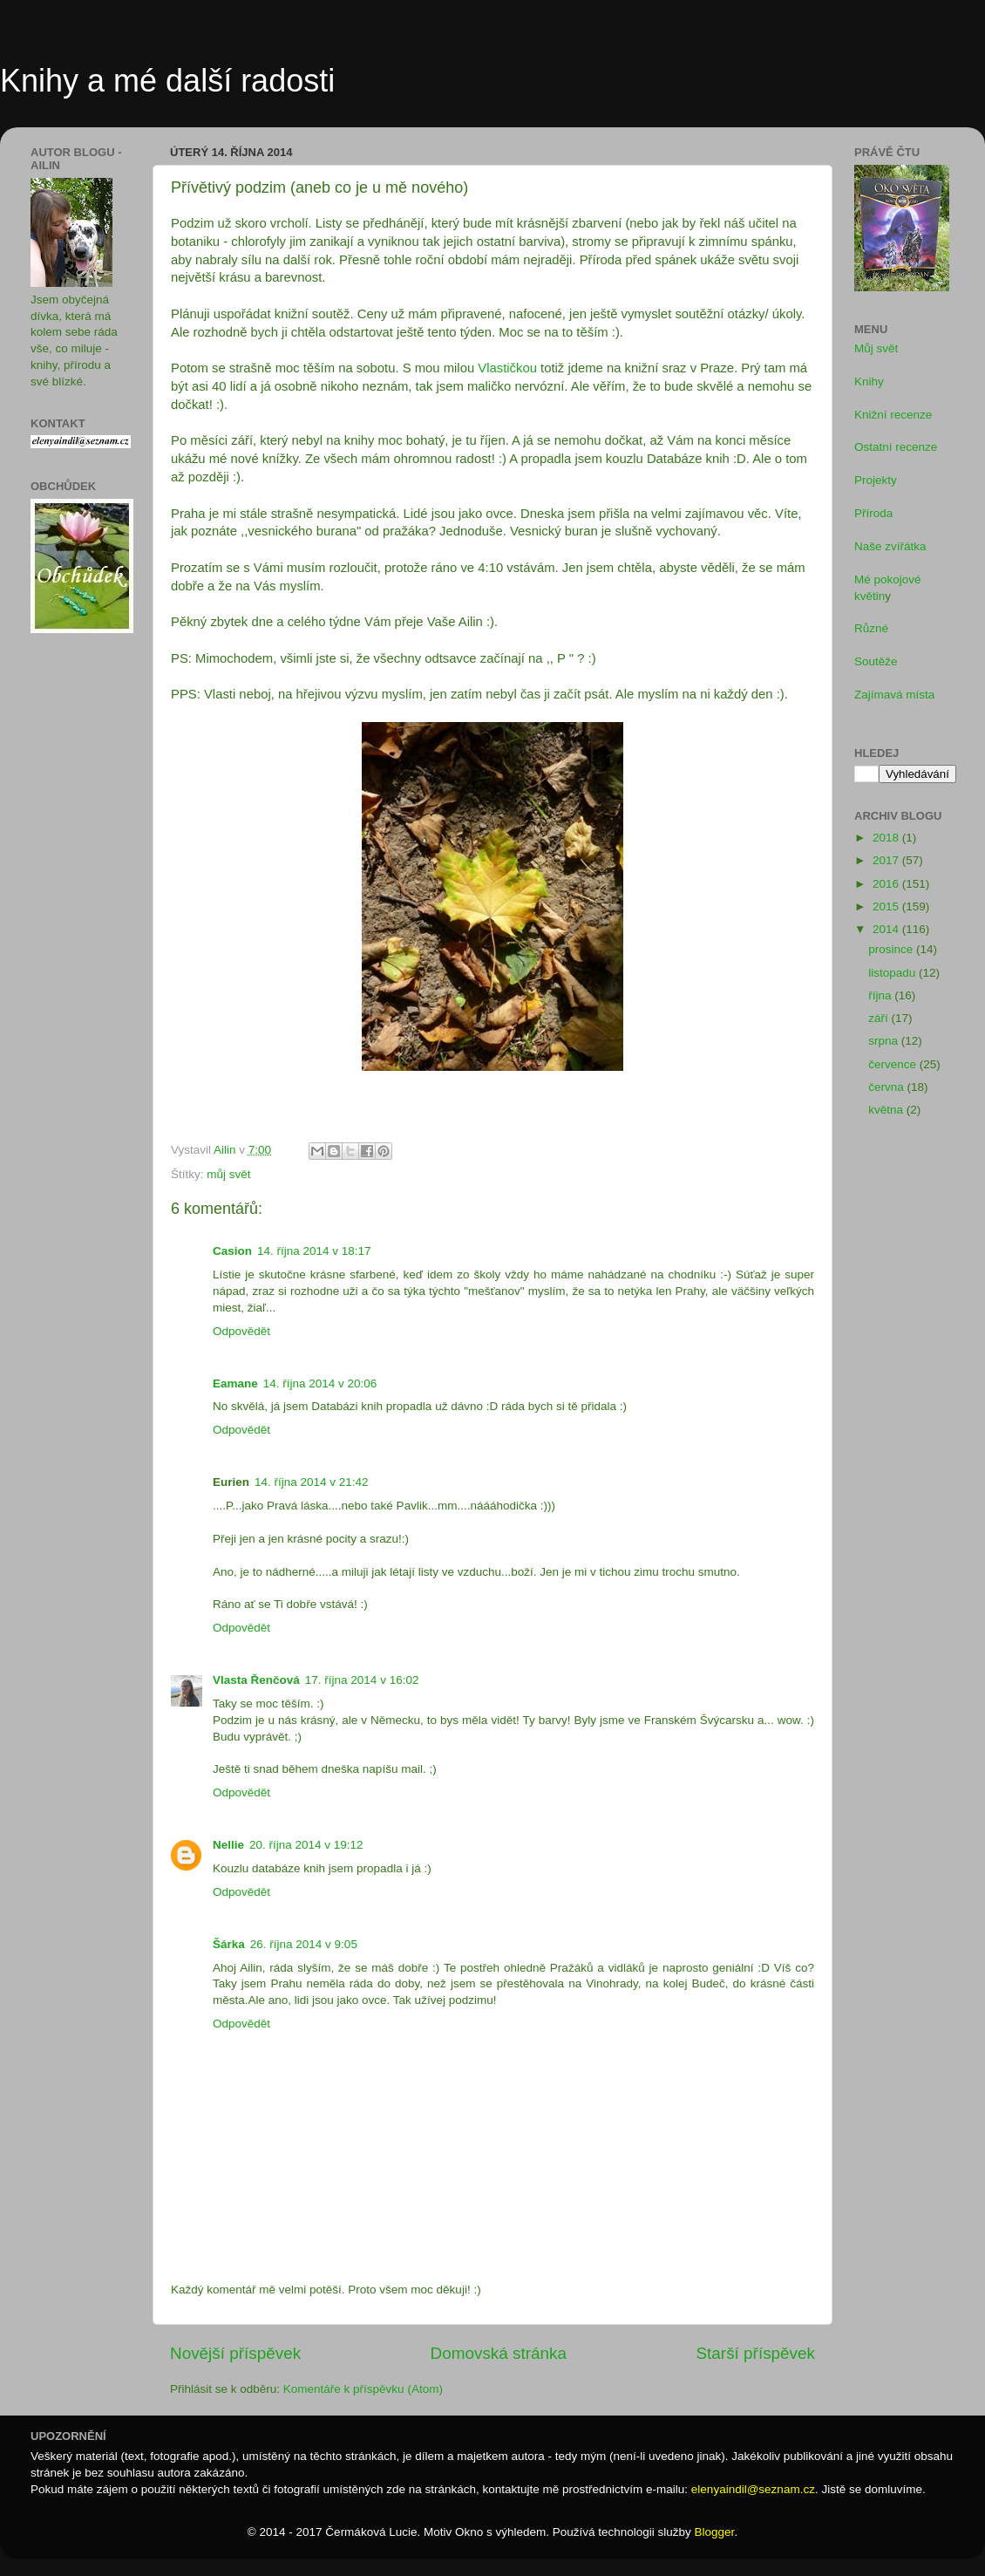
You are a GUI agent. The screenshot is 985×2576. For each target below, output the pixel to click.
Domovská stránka (499, 2353)
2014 (887, 929)
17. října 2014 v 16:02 (362, 1680)
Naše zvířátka (890, 546)
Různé (871, 628)
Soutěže (876, 661)
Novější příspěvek (235, 2353)
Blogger (715, 2532)
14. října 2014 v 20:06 (320, 1383)
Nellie (228, 1844)
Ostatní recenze (895, 446)
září (879, 1018)
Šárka (229, 1944)
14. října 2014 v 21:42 (312, 1482)
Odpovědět (241, 1331)
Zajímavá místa (894, 694)
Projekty (875, 480)
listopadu (893, 972)
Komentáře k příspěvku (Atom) (363, 2388)
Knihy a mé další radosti (167, 81)
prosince (892, 949)
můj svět (228, 1174)
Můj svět (876, 348)
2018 (887, 837)
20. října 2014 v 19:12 (306, 1844)
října (881, 995)
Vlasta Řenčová (256, 1680)
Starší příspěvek (756, 2353)
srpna (884, 1040)
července (894, 1064)
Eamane (235, 1383)
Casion (232, 1250)
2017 (887, 860)
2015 (887, 906)
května (887, 1109)
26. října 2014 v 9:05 (303, 1944)
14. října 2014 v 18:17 (314, 1250)
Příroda (873, 513)
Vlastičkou (507, 368)
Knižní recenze (893, 414)
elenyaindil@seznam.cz (753, 2489)
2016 (887, 883)
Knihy (869, 381)
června (887, 1087)
